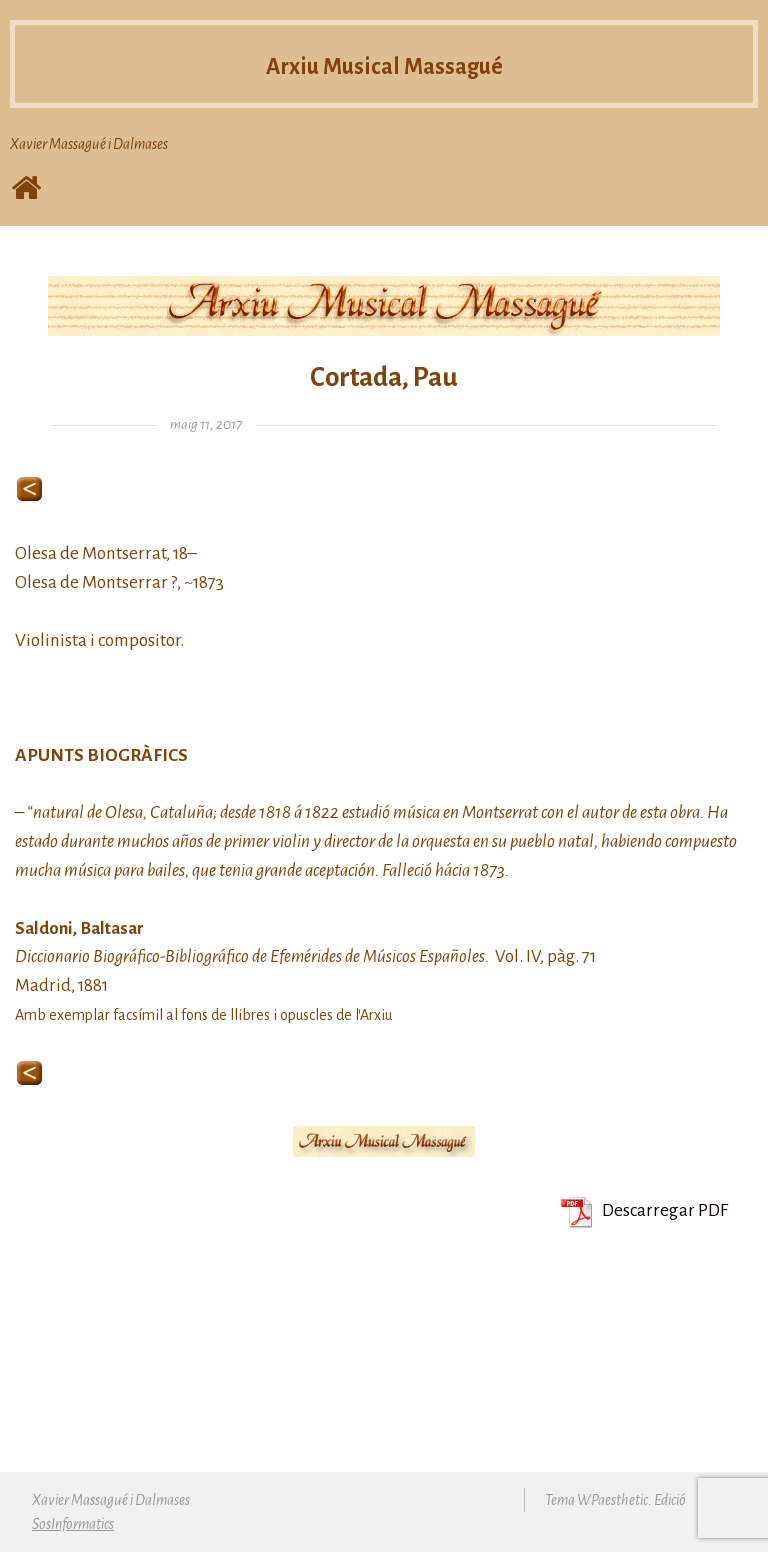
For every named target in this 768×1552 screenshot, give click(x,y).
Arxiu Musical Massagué (384, 65)
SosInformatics (73, 1524)
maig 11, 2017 (206, 424)
